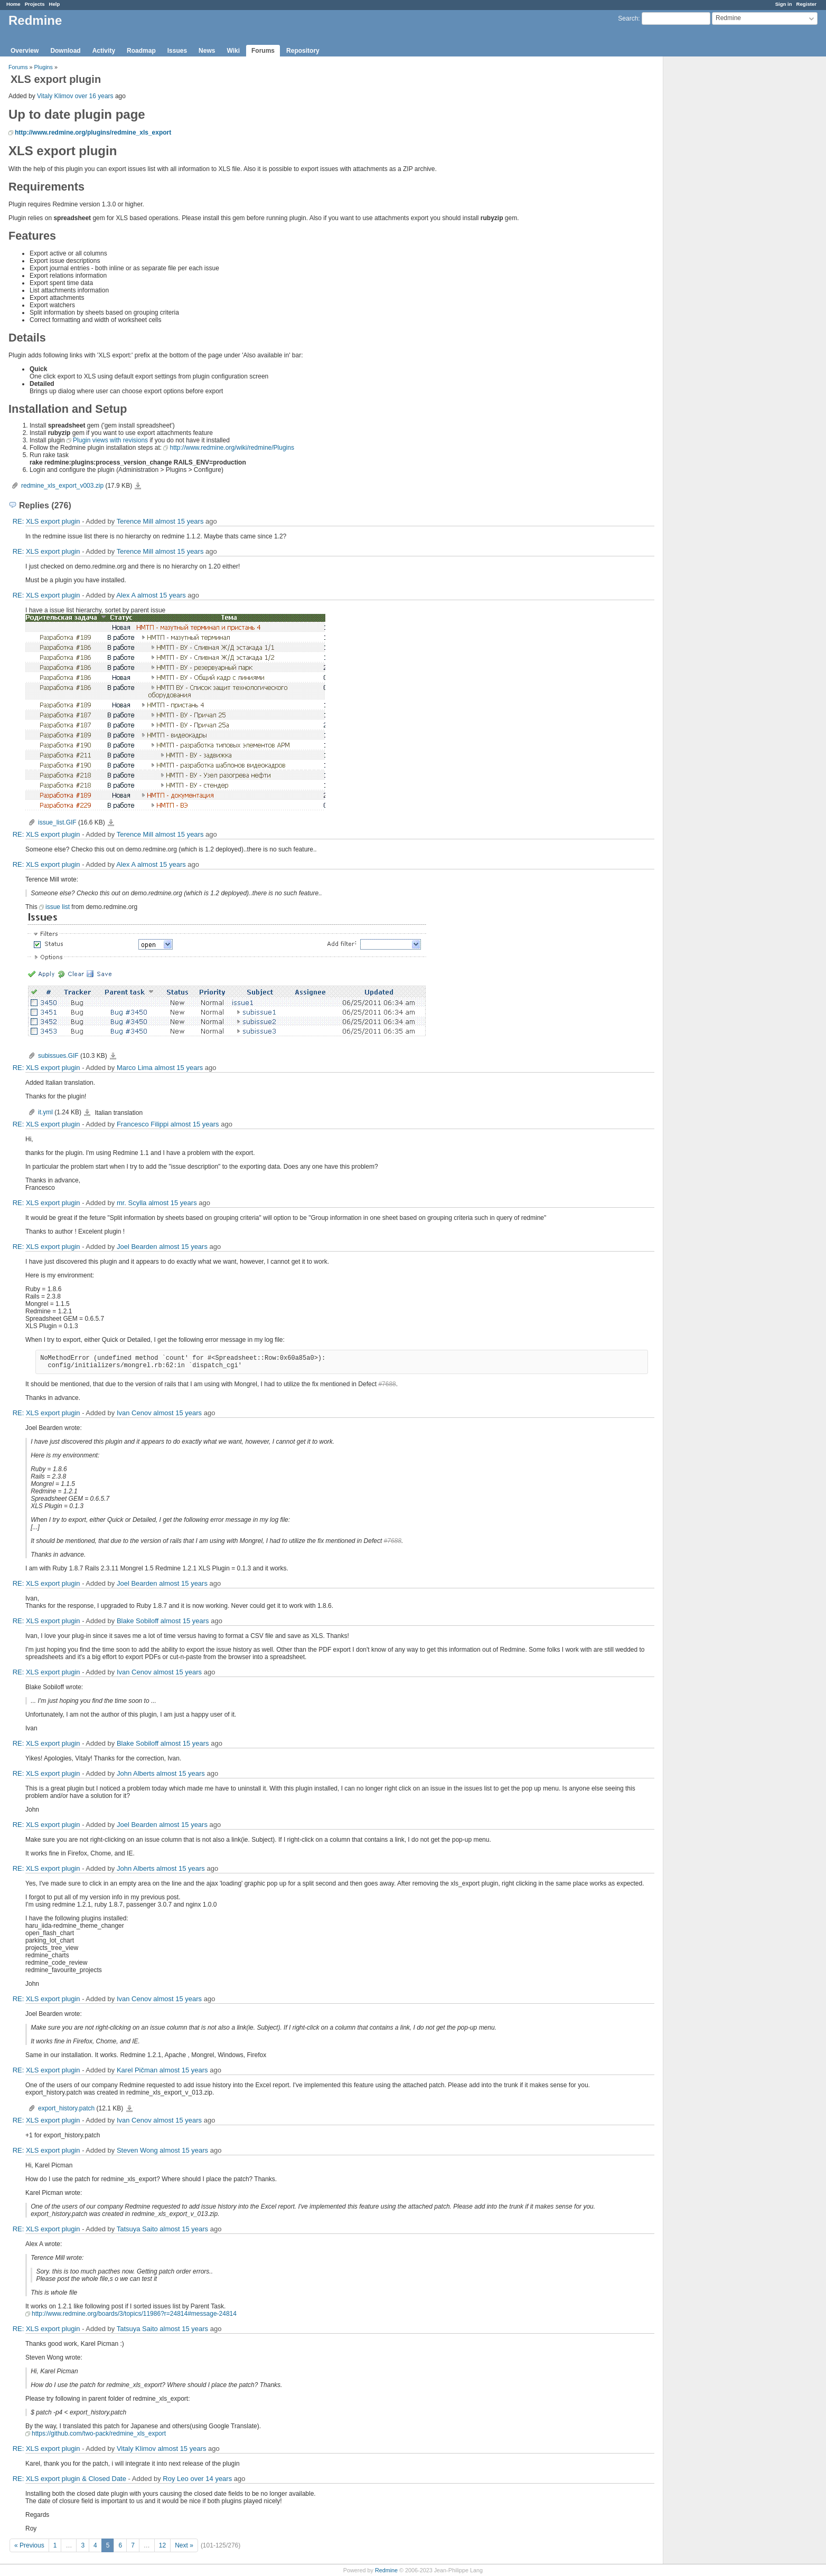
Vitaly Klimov (55, 96)
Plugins (43, 67)
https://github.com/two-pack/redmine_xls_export (99, 2433)
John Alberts (136, 1773)
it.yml (45, 1112)
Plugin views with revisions (110, 440)
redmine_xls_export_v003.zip (62, 485)
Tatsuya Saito (137, 2229)
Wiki (233, 50)
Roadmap (141, 50)
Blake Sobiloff (137, 1621)
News (207, 50)
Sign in (783, 4)
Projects (35, 4)
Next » (184, 2545)
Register (806, 4)
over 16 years (94, 96)
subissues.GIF (58, 1055)
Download (65, 50)
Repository (303, 50)
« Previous (29, 2545)
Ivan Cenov (134, 1413)
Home (13, 4)
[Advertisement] (716, 222)
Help (54, 4)
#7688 (387, 1384)
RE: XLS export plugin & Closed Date (69, 2479)
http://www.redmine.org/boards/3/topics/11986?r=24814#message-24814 (134, 2313)
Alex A (125, 595)
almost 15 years (179, 521)
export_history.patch (66, 2108)
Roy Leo (175, 2479)
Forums (263, 50)
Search (628, 18)
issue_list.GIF (57, 822)
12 (162, 2545)
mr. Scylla (131, 1203)
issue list (57, 907)
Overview (25, 50)
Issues (177, 50)
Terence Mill (135, 521)
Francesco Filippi (142, 1124)
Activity (103, 50)
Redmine (386, 2570)
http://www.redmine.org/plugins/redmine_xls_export (93, 132)
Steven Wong (137, 2150)
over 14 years (211, 2479)
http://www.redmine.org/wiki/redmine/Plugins (232, 447)
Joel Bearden (137, 1247)
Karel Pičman (137, 2070)
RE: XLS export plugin (46, 521)
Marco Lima (135, 1068)
